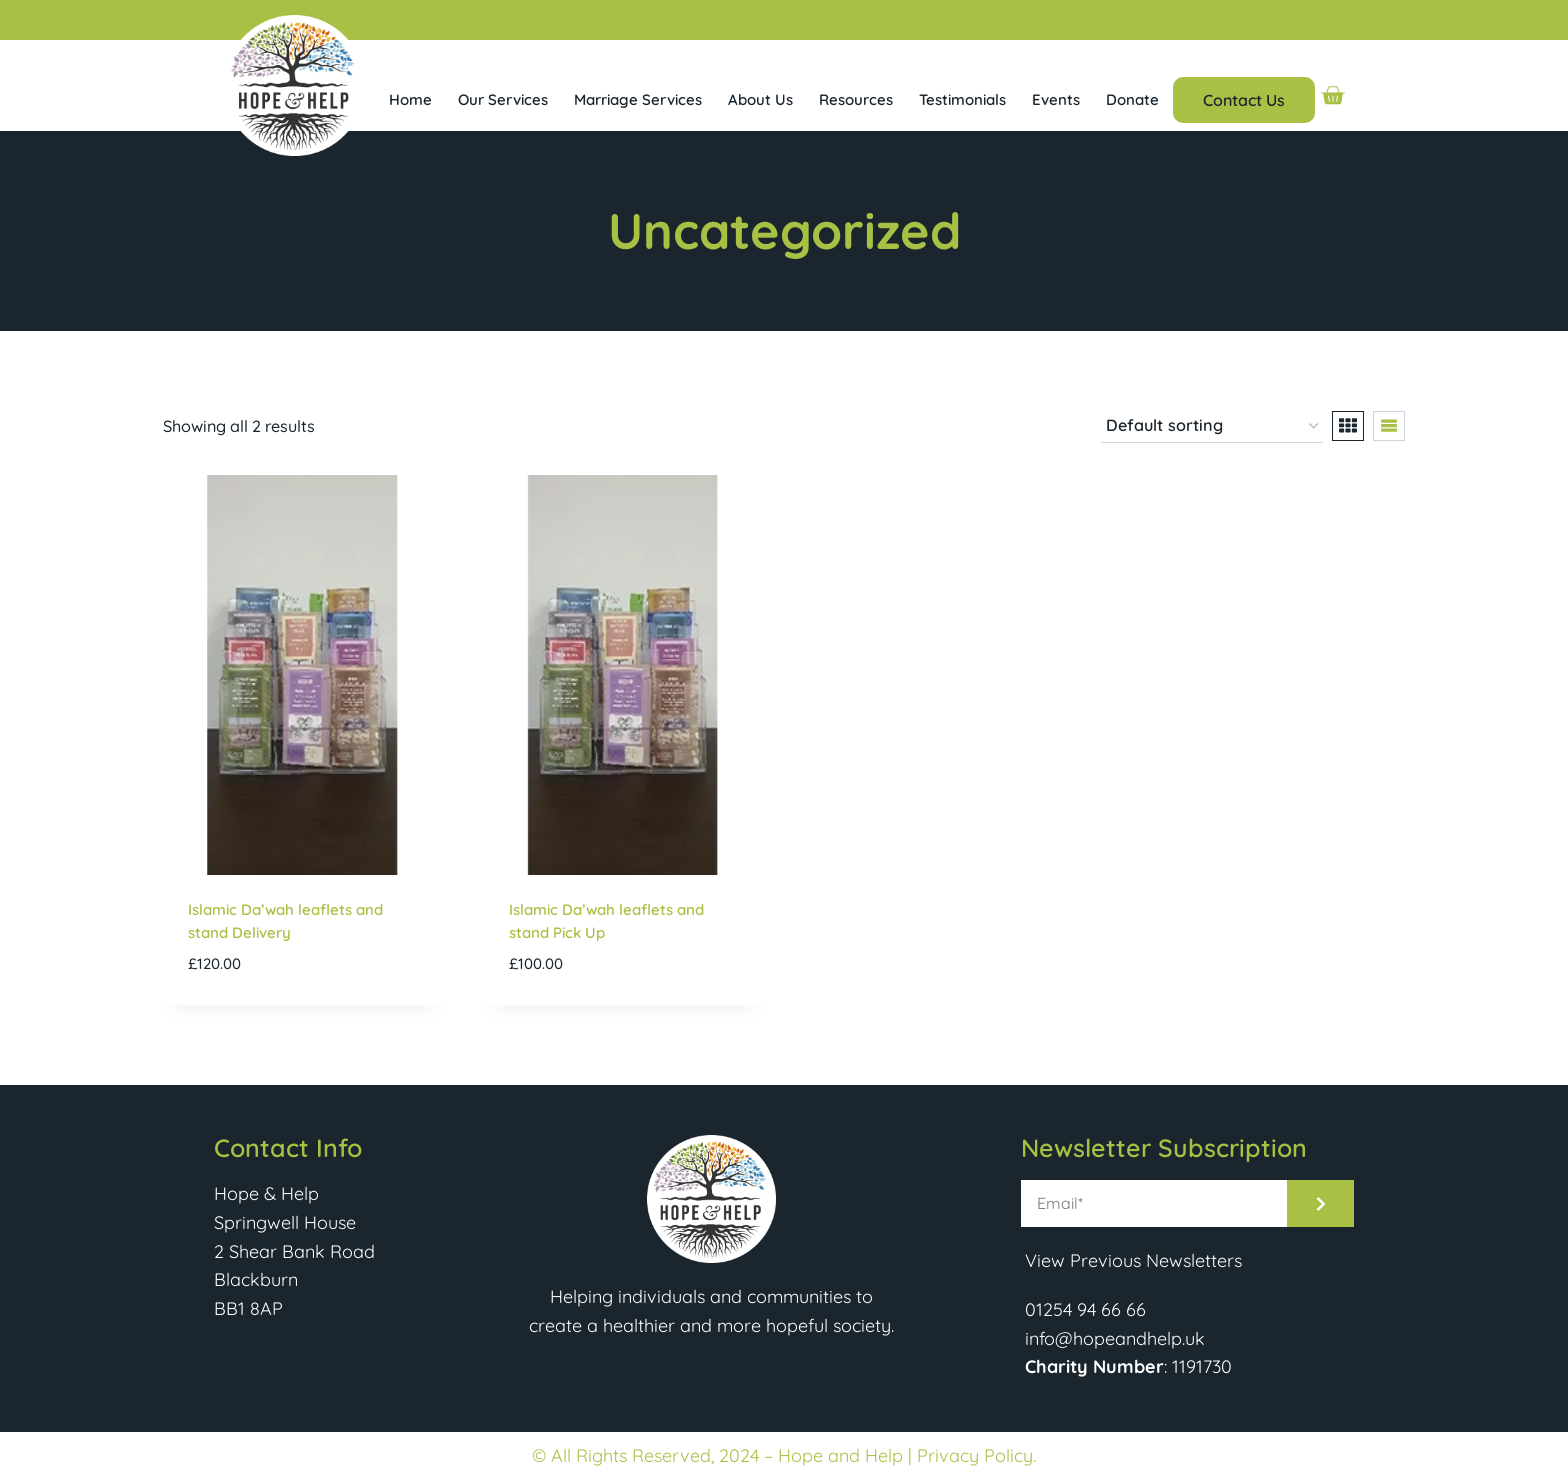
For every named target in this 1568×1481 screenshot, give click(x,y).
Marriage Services (638, 99)
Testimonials (962, 99)
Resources (856, 99)
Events (1056, 99)
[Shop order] (1212, 427)
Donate (1132, 99)
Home (410, 99)
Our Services (503, 99)
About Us (760, 99)
